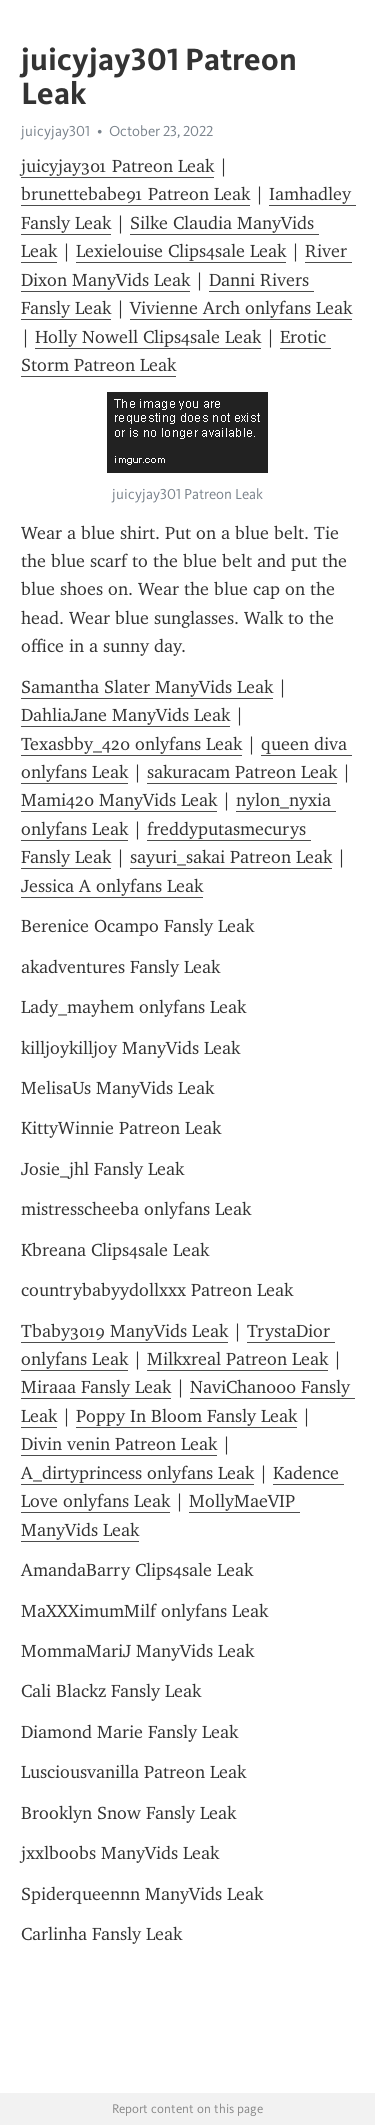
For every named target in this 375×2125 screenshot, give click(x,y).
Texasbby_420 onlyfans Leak (131, 744)
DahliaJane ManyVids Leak (125, 715)
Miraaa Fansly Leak (96, 1387)
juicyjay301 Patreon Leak (117, 166)
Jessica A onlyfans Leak (112, 886)
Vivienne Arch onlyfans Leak (241, 308)
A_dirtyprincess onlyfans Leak (137, 1473)
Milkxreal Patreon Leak (237, 1359)
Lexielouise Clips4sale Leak (181, 251)
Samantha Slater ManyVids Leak (147, 687)
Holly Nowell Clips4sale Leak (148, 337)
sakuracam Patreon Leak (242, 772)
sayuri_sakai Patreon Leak (231, 857)
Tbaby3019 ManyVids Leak (124, 1331)
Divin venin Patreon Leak (119, 1444)
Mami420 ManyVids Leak (119, 800)
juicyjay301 (55, 131)
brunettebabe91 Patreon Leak (135, 194)
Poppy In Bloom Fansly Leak (186, 1416)
